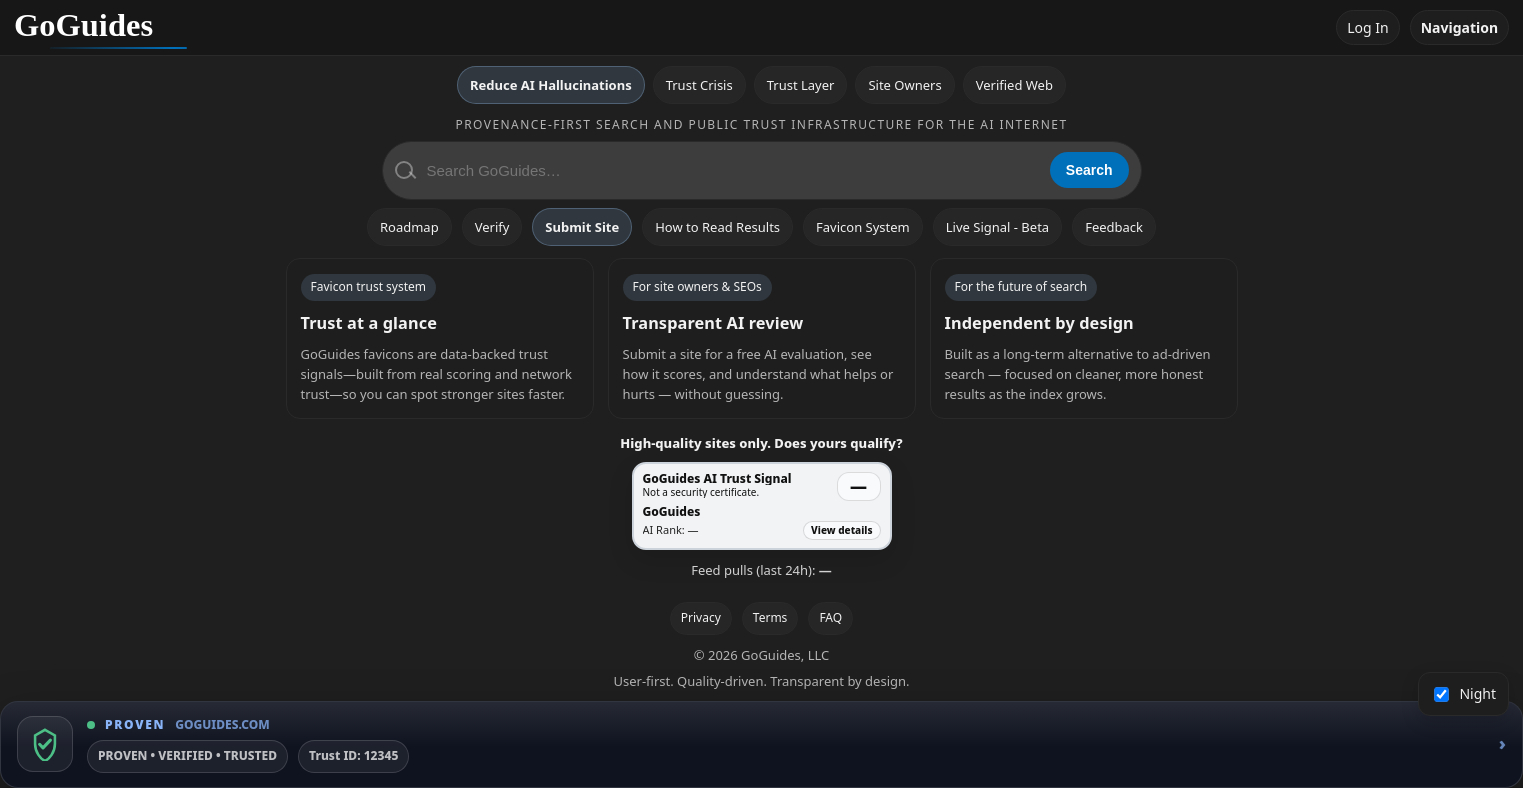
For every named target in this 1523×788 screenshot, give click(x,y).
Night (1465, 693)
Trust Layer (801, 85)
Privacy (701, 617)
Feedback (1114, 227)
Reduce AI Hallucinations (551, 85)
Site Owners (904, 85)
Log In (1367, 27)
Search (1089, 170)
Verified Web (1014, 85)
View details (841, 530)
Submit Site (582, 227)
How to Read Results (717, 227)
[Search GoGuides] (731, 170)
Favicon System (863, 227)
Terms (770, 617)
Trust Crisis (699, 85)
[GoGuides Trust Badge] (761, 744)
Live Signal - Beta (997, 227)
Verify (492, 227)
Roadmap (409, 227)
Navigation (1459, 27)
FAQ (830, 617)
